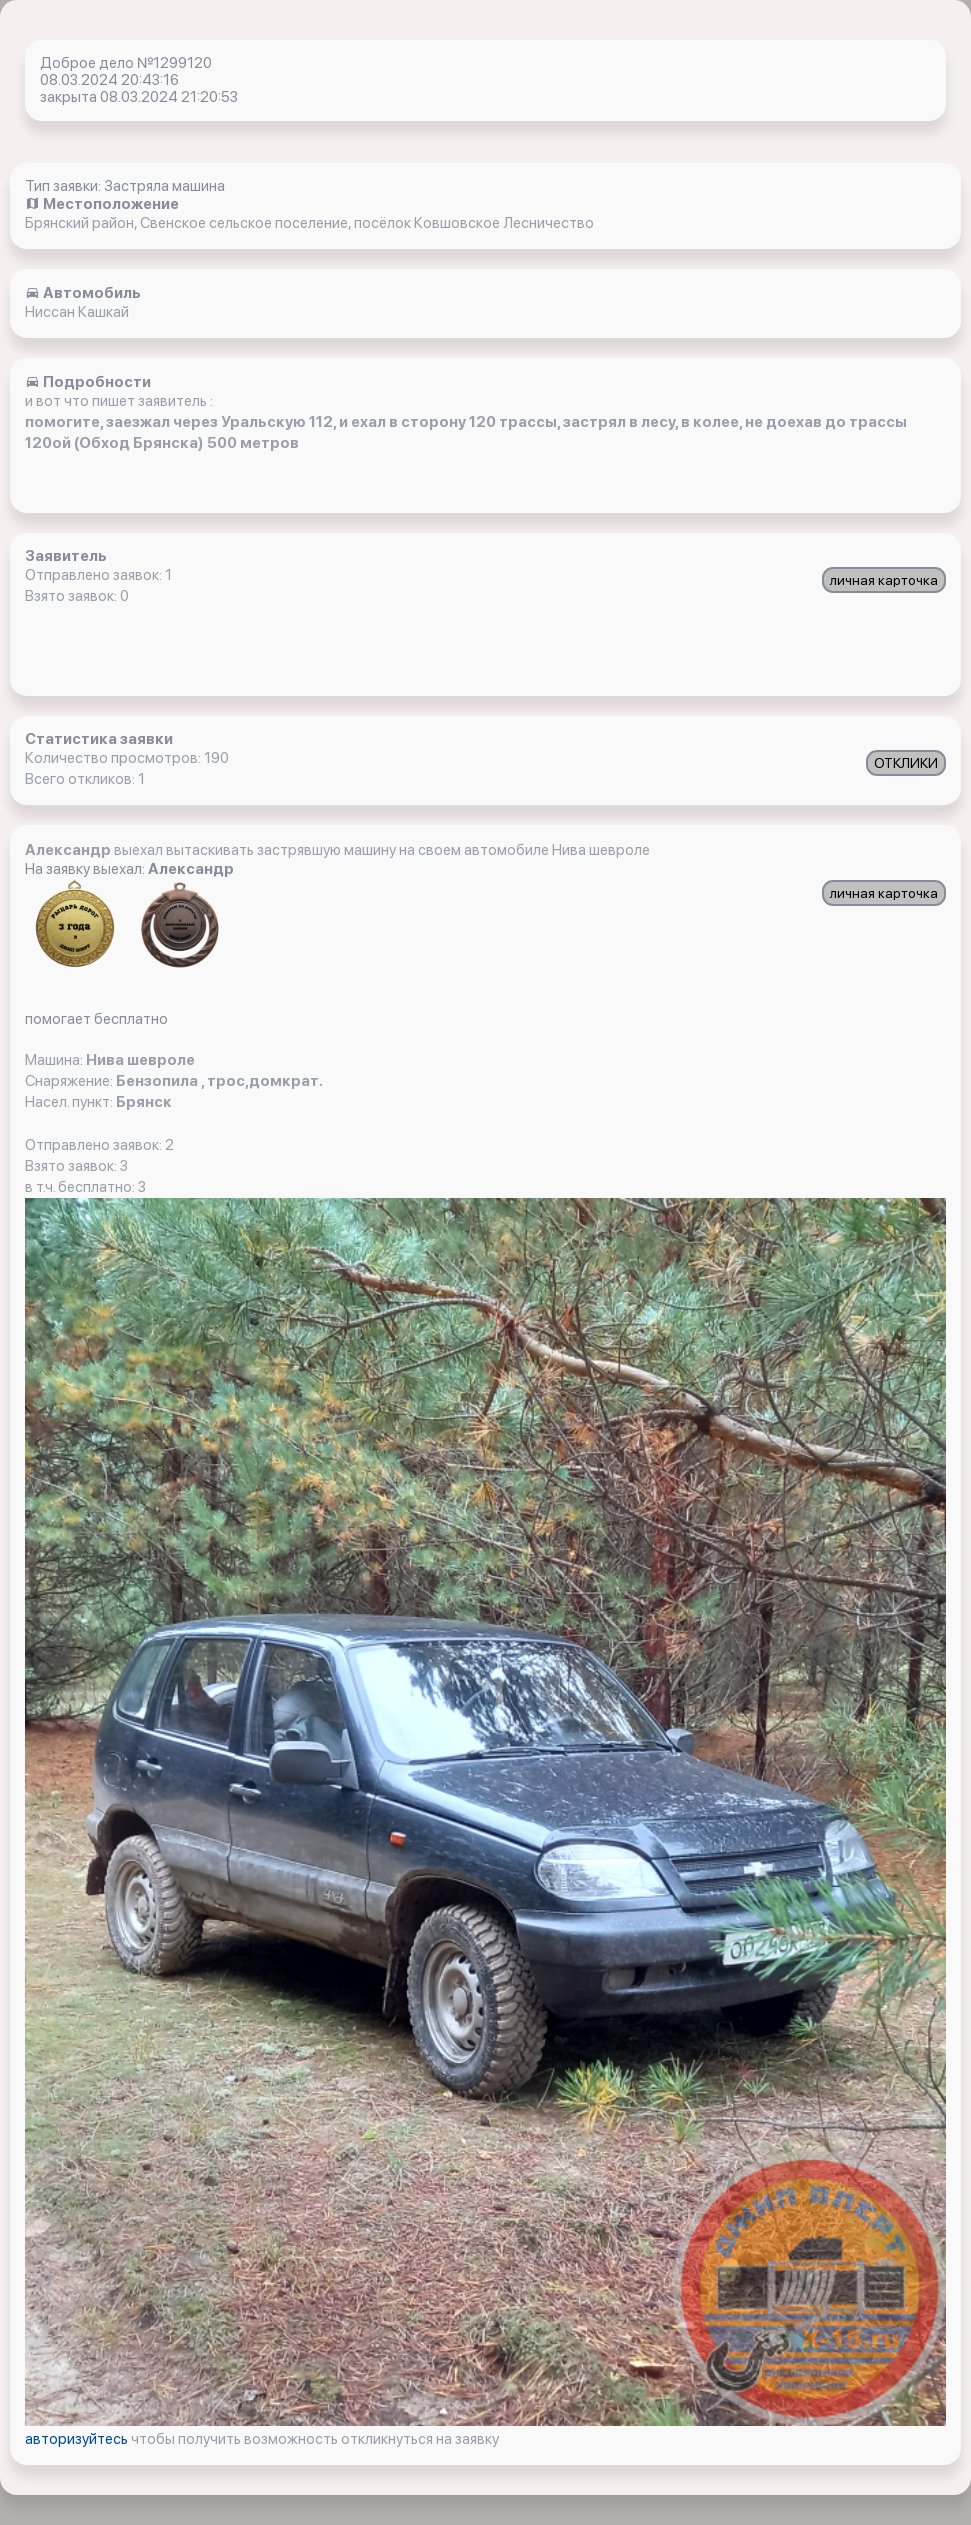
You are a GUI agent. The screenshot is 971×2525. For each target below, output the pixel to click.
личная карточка (884, 580)
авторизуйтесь (78, 2439)
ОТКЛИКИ (906, 763)
